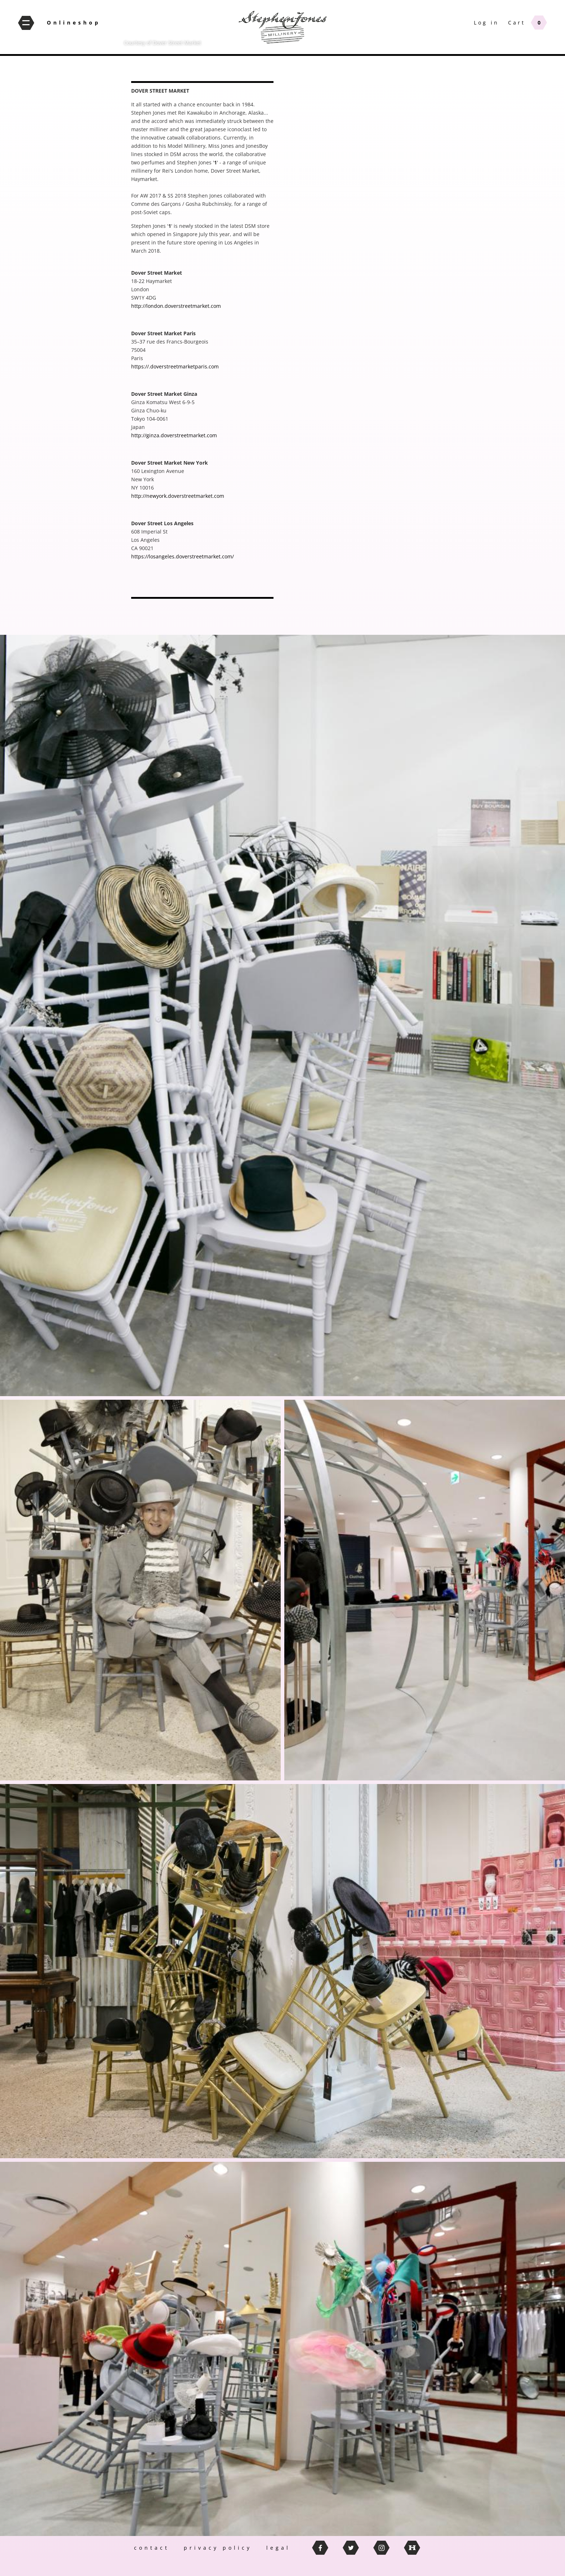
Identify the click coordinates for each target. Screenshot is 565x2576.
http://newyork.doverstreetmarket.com (177, 495)
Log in (486, 22)
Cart (516, 22)
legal (278, 2547)
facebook (320, 2548)
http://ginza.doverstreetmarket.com (174, 435)
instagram (381, 2548)
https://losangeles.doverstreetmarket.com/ (182, 556)
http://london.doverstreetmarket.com (176, 305)
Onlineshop (74, 22)
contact (151, 2547)
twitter (351, 2548)
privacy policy (218, 2547)
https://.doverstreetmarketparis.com (175, 366)
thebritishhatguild (412, 2548)
